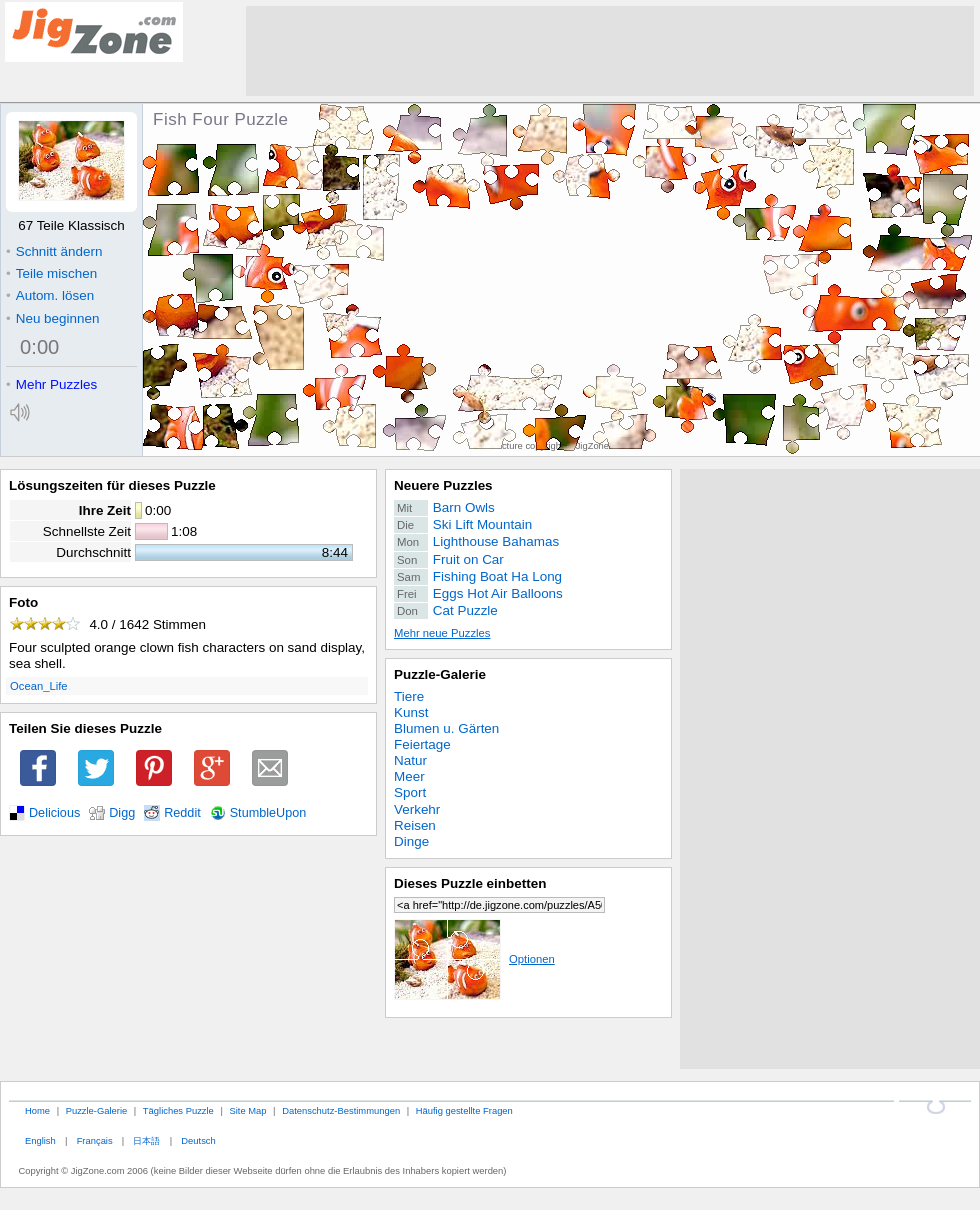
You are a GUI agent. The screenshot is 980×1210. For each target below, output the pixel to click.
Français (95, 1140)
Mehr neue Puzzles (442, 633)
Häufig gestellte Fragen (464, 1110)
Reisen (415, 825)
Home (37, 1110)
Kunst (411, 712)
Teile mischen (51, 273)
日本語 (146, 1140)
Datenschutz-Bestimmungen (341, 1110)
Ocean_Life (39, 686)
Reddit (182, 813)
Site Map (247, 1110)
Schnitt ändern (54, 251)
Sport (410, 792)
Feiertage (422, 744)
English (40, 1140)
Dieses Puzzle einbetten (470, 883)
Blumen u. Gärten (446, 728)
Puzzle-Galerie (440, 674)
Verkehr (417, 809)
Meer (409, 776)
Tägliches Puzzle (178, 1110)
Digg (122, 813)
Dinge (411, 841)
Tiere (409, 696)
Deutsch (198, 1140)
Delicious (54, 813)
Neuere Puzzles (443, 485)
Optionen (474, 959)
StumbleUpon (268, 813)
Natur (410, 760)
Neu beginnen (52, 318)
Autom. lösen (50, 295)
